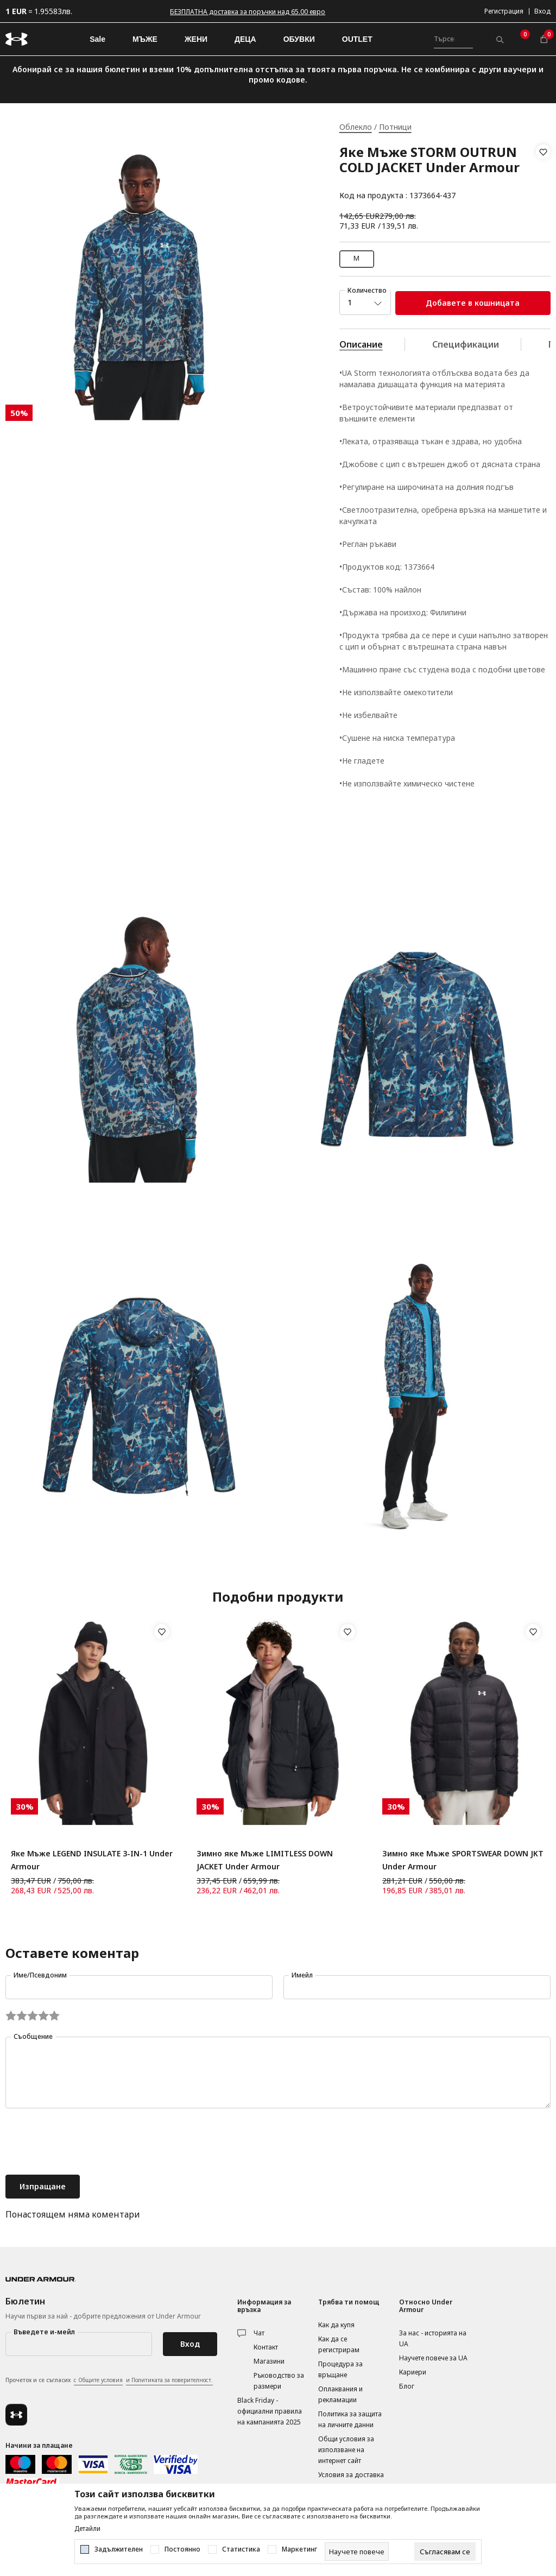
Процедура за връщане (340, 2369)
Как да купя (336, 2324)
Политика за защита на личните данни (350, 2419)
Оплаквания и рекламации (340, 2394)
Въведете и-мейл (44, 2331)
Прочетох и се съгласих (109, 2380)
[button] (543, 173)
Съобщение (33, 2036)
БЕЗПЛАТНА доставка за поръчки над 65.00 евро (247, 11)
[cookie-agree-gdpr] (445, 2551)
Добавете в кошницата (473, 303)
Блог (406, 2386)
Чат (259, 2333)
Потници (395, 127)
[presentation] (87, 2142)
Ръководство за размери (279, 2381)
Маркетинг (299, 2549)
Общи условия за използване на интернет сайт (346, 2449)
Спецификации (465, 344)
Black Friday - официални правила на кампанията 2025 (269, 2411)
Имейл (302, 1975)
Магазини (269, 2361)
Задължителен (118, 2549)
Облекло (355, 127)
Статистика (241, 2549)
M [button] (356, 258)
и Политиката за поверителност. (169, 2380)
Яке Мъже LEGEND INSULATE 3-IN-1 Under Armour (92, 1860)
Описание (361, 344)
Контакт (266, 2347)
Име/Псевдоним (40, 1975)
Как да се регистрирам (338, 2344)
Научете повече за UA (433, 2358)
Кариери (412, 2372)
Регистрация (503, 11)
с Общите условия (98, 2380)
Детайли (87, 2528)
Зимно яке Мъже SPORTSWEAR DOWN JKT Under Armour (463, 1860)
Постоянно (182, 2549)
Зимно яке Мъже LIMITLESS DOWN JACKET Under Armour (265, 1860)
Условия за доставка (351, 2474)
